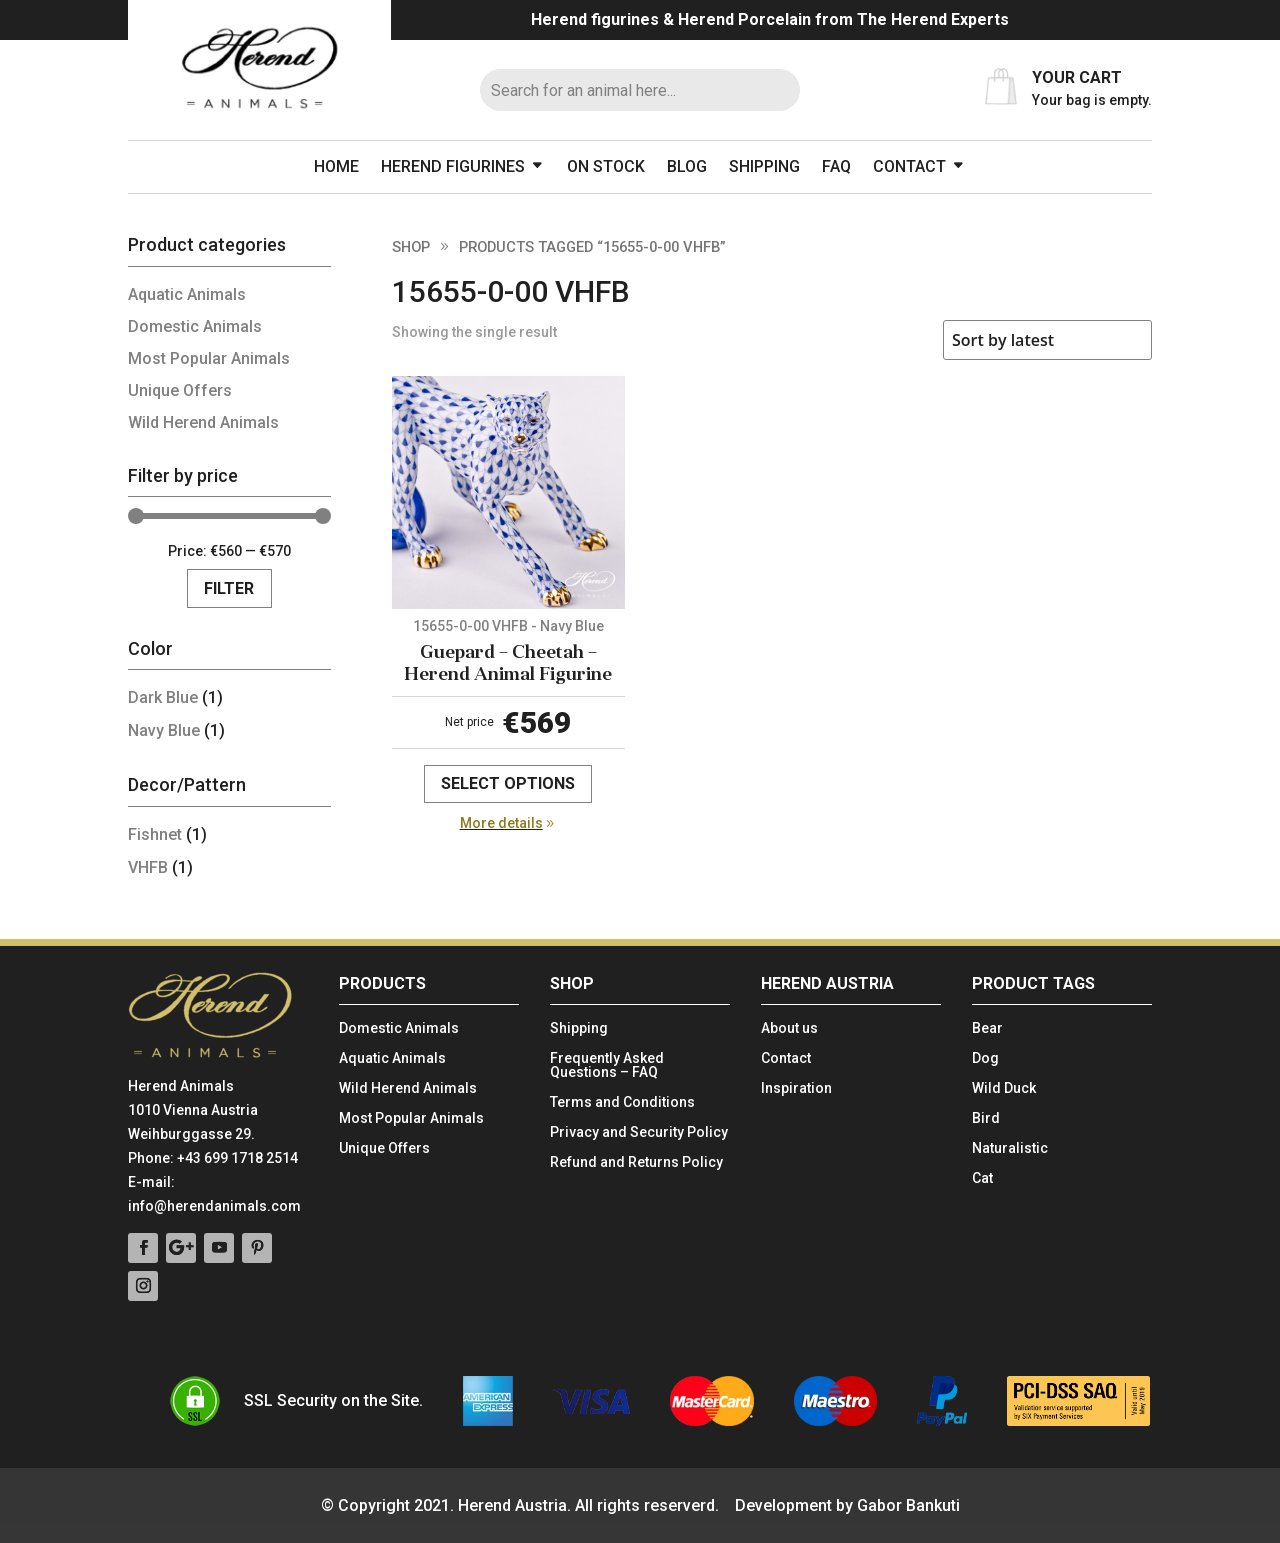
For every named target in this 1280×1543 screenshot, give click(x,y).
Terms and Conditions (622, 1102)
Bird (986, 1118)
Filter (229, 588)
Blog (687, 166)
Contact (909, 166)
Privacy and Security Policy (639, 1132)
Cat (982, 1178)
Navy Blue (164, 730)
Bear (987, 1028)
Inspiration (796, 1088)
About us (789, 1028)
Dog (985, 1058)
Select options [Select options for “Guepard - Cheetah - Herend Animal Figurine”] (508, 783)
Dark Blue (163, 697)
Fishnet (155, 834)
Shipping (764, 166)
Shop (411, 247)
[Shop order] (1047, 340)
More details (501, 823)
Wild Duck (1004, 1088)
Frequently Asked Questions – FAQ (607, 1065)
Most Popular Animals (209, 358)
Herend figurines (453, 166)
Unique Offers (180, 390)
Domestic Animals (195, 326)
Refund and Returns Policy (636, 1162)
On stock (606, 166)
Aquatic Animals (187, 294)
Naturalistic (1010, 1148)
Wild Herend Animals (203, 422)
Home (336, 166)
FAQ (836, 166)
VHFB (148, 867)
